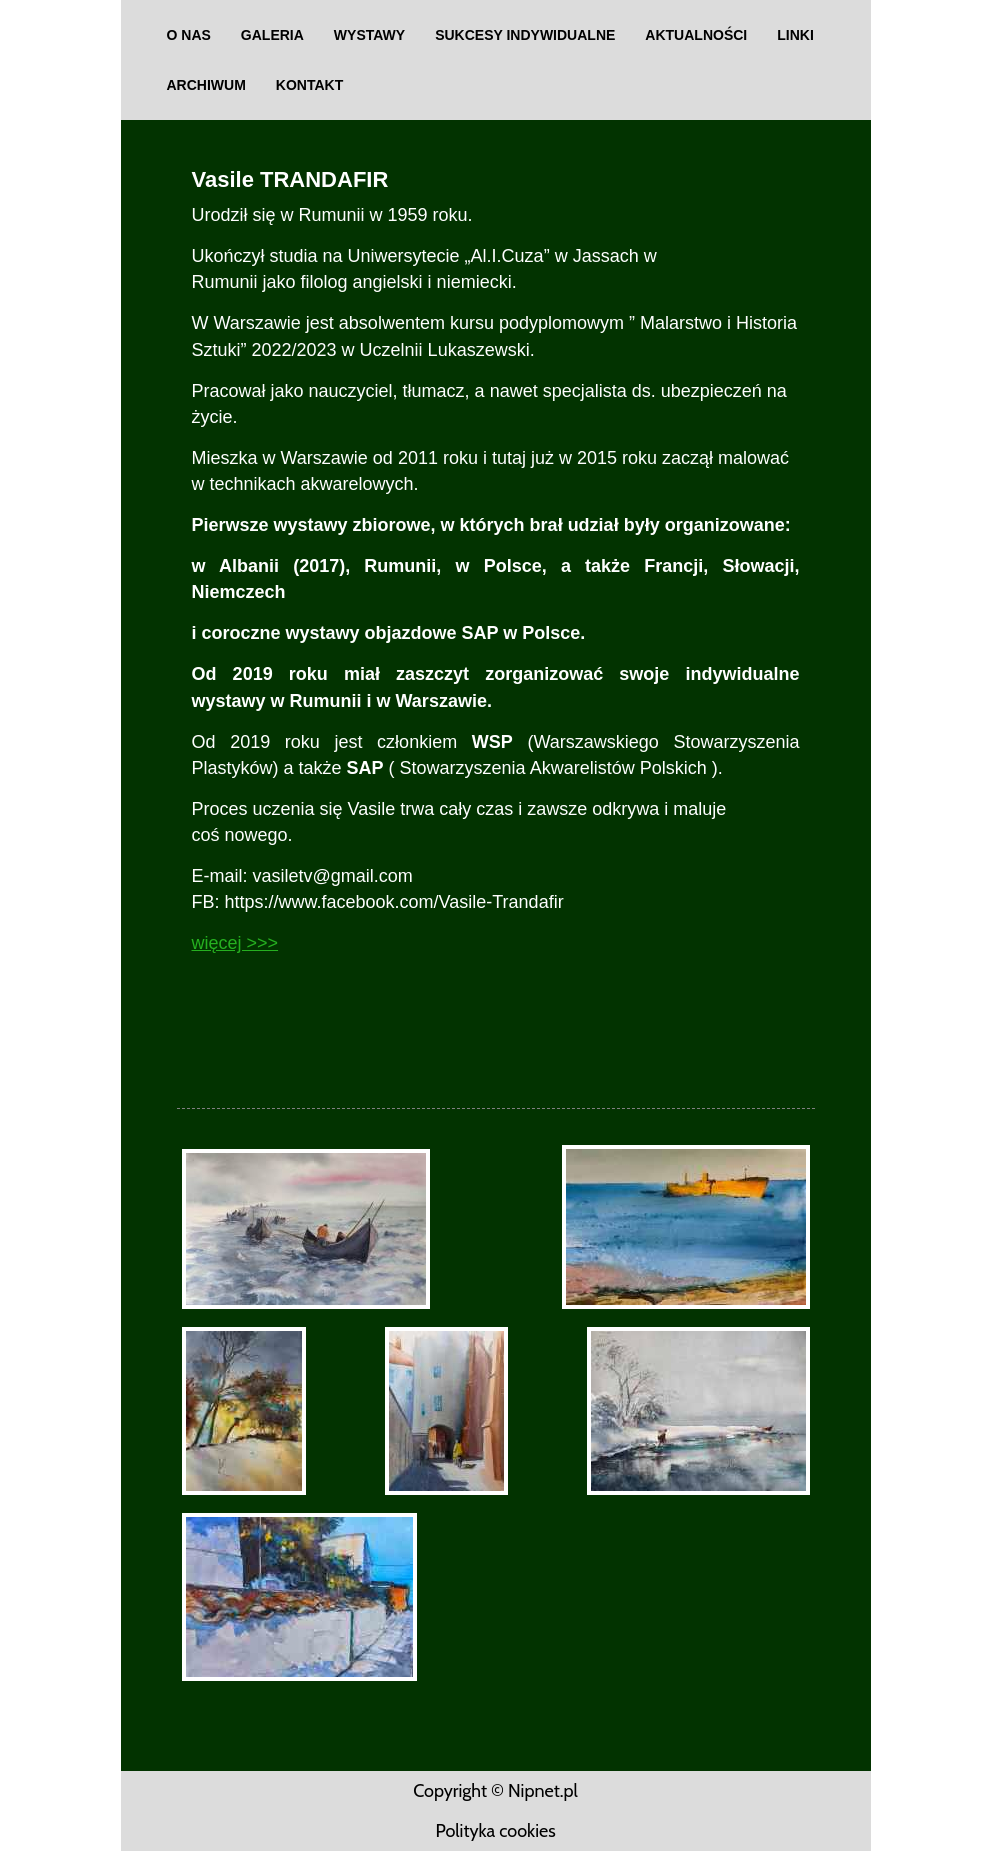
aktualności (696, 35)
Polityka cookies (495, 1831)
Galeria (272, 35)
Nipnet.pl (543, 1791)
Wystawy (369, 35)
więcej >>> (235, 943)
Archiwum (206, 85)
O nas (189, 35)
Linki (795, 35)
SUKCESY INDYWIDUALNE (525, 35)
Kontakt (309, 85)
